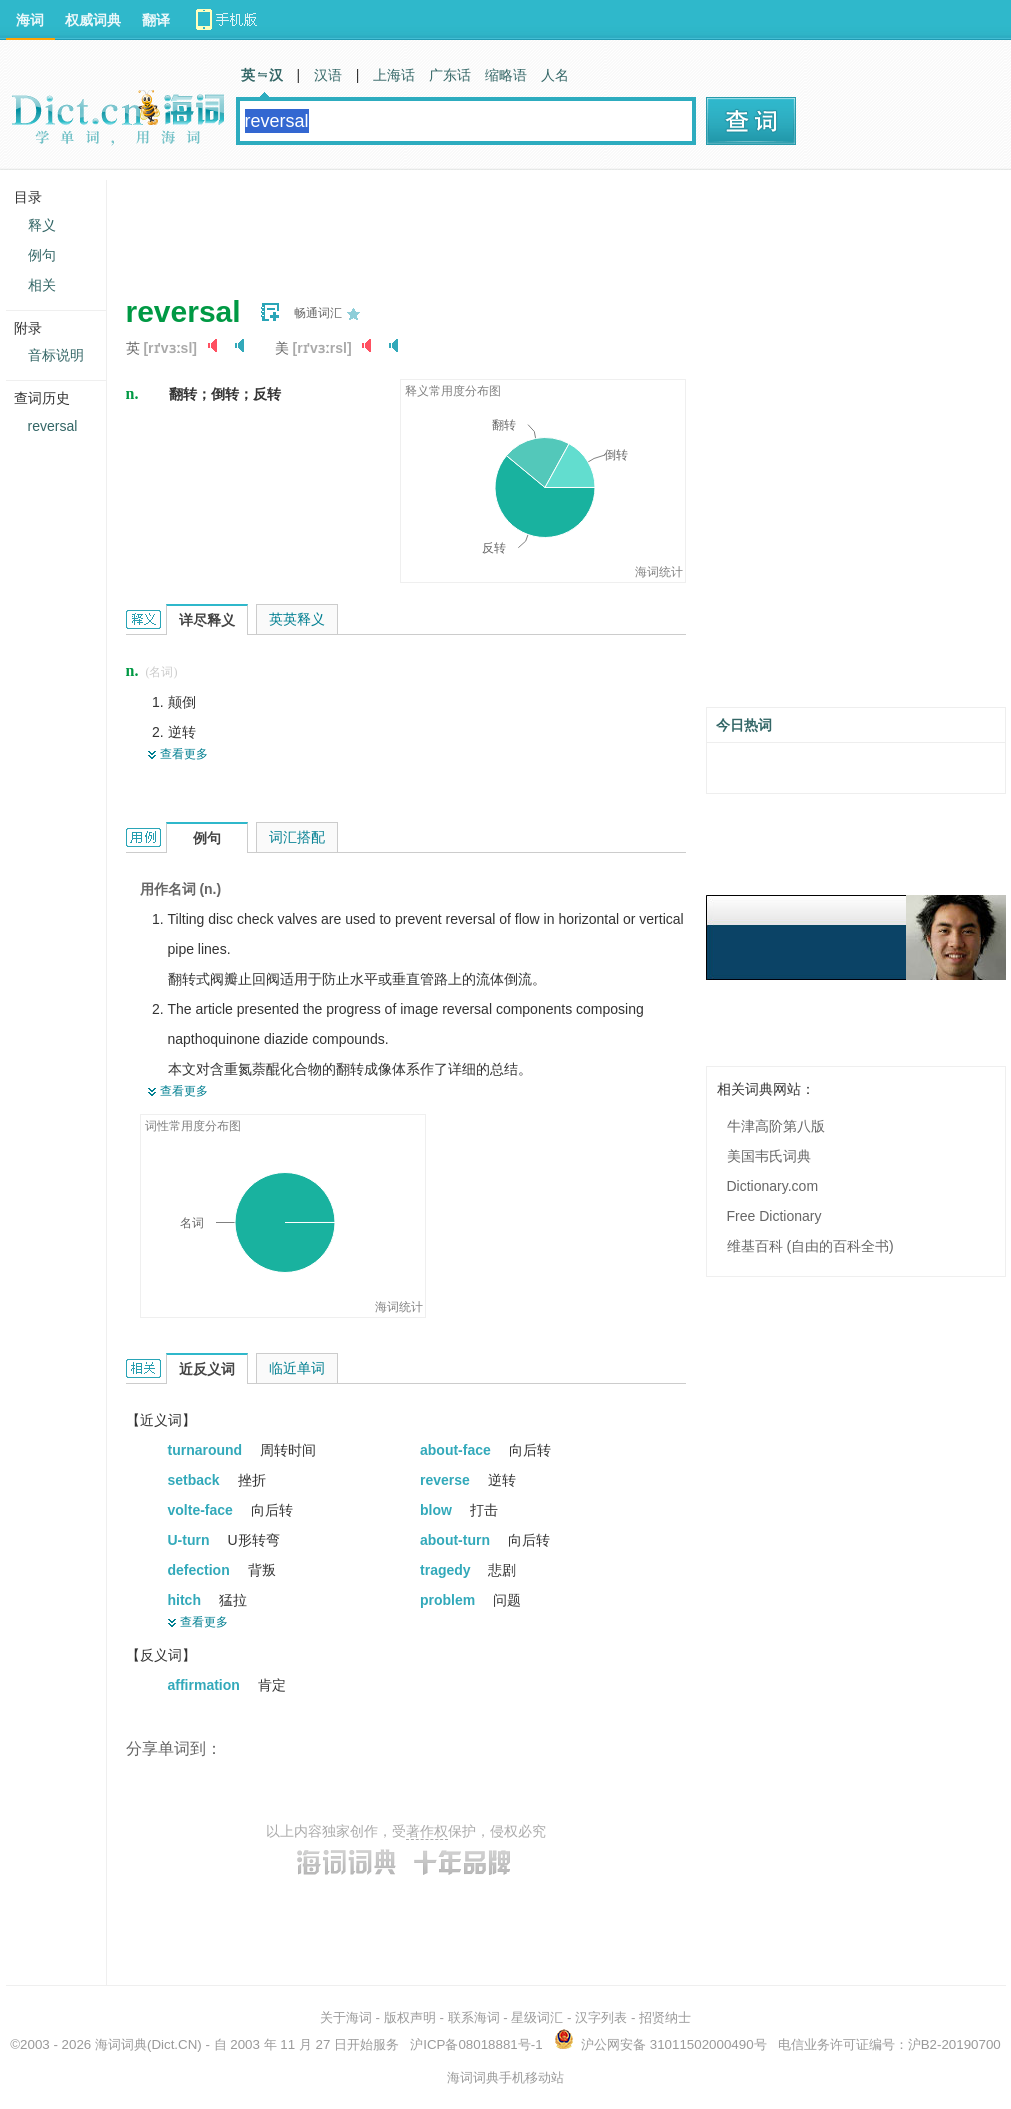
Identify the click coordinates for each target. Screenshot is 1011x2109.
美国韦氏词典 (769, 1156)
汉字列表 (601, 2017)
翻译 (156, 20)
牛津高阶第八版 (776, 1126)
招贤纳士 (665, 2017)
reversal (53, 426)
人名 (555, 75)
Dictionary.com (773, 1186)
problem (449, 1600)
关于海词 (346, 2017)
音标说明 (56, 355)
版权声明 (410, 2017)
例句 (42, 255)
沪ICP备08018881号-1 (476, 2044)
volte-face (202, 1510)
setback (196, 1480)
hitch (186, 1600)
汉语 (328, 75)
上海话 (394, 75)
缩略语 (506, 75)
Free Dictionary (774, 1216)
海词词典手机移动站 (505, 2077)
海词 (30, 20)
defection (201, 1570)
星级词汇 (537, 2017)
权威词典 (93, 20)
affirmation (206, 1685)
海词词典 (121, 2044)
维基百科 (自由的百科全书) (810, 1246)
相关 (42, 285)
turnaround (207, 1450)
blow (438, 1510)
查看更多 (184, 754)
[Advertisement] (490, 225)
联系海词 (474, 2017)
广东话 (450, 75)
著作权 (427, 1831)
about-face (457, 1450)
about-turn (457, 1540)
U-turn (191, 1540)
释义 (42, 225)
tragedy (447, 1570)
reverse (447, 1480)
